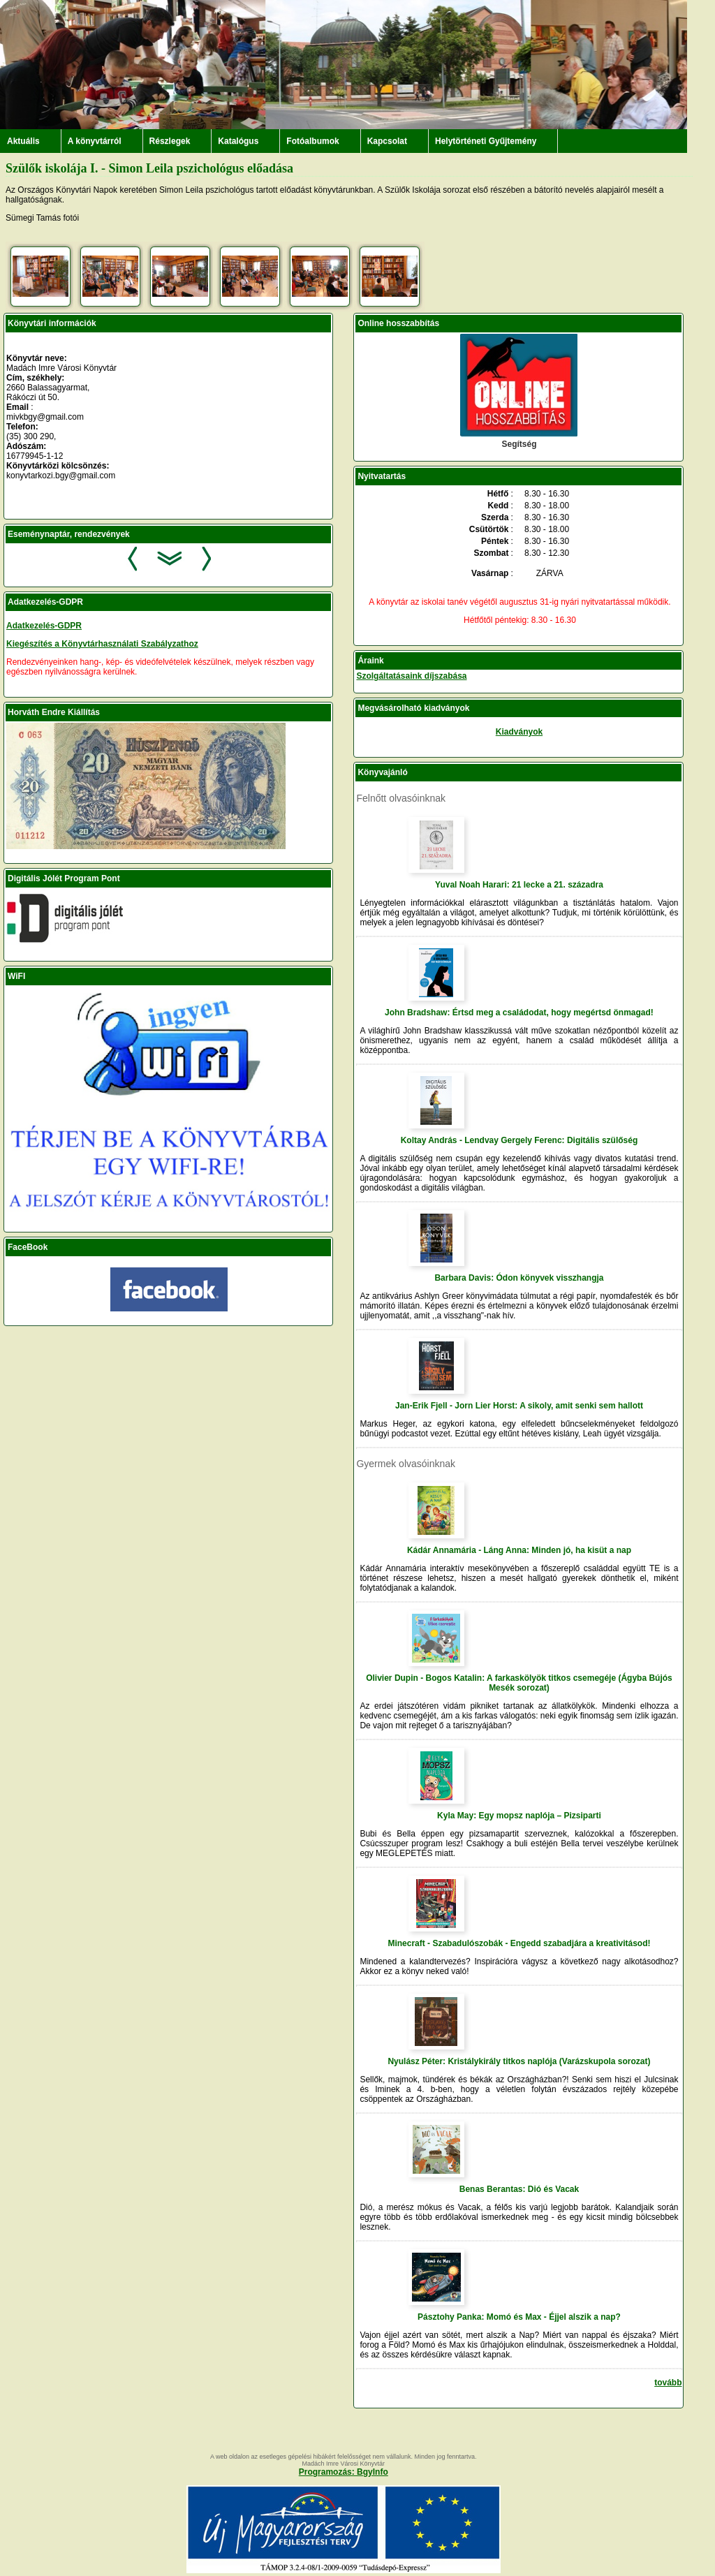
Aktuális (23, 141)
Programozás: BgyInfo (343, 2472)
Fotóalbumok (312, 141)
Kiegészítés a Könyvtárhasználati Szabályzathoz (102, 644)
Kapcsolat (387, 141)
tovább (667, 2382)
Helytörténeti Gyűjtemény (485, 141)
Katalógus (238, 141)
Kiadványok (519, 732)
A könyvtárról (94, 141)
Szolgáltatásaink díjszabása (411, 676)
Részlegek (170, 141)
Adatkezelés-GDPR (44, 626)
